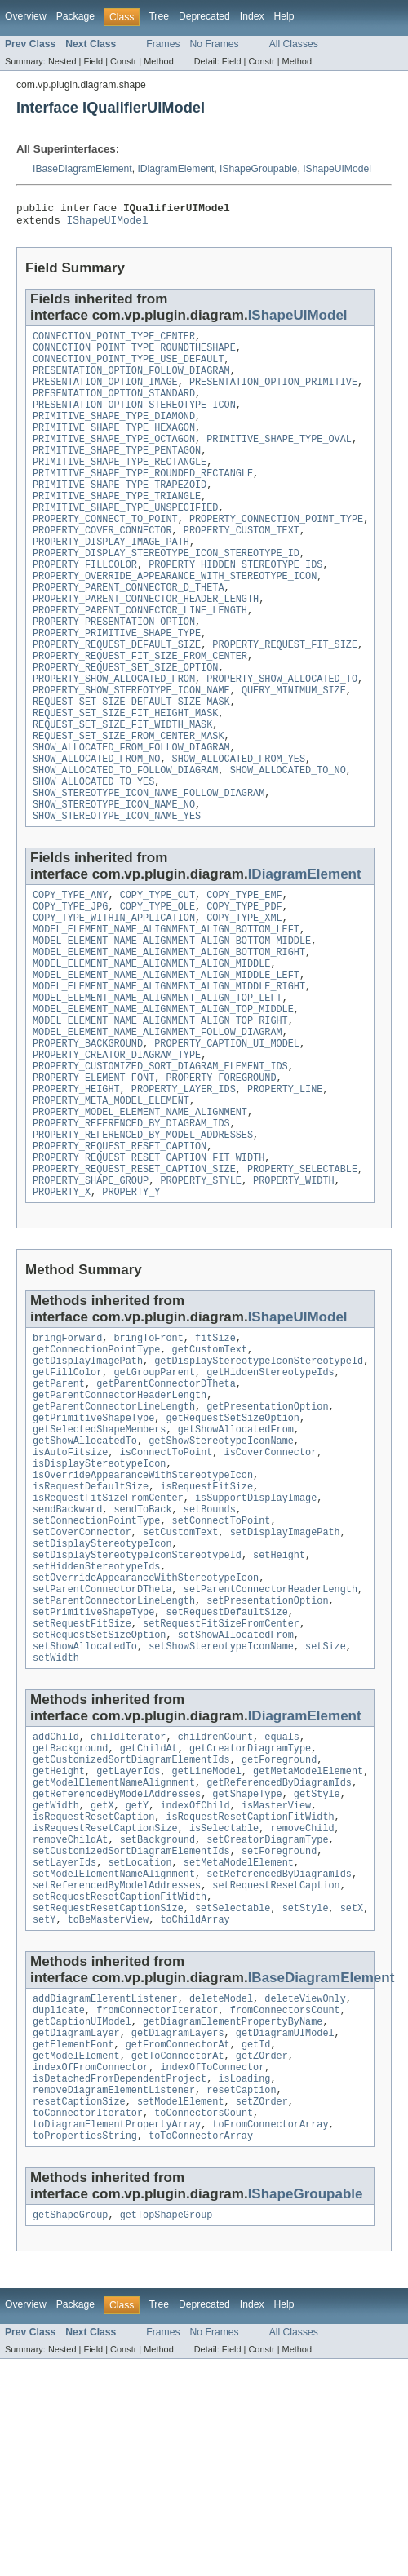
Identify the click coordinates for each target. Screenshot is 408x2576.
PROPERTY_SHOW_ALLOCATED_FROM (114, 734)
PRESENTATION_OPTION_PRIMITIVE (273, 394)
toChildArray (194, 2113)
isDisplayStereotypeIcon (99, 1602)
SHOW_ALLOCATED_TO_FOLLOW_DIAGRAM (125, 838)
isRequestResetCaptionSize (105, 2009)
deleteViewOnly (305, 2194)
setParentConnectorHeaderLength (270, 1745)
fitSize (215, 1458)
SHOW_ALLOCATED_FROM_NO (96, 825)
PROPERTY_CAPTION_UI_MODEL (226, 1141)
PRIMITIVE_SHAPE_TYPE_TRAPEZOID (119, 512)
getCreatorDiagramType (250, 1917)
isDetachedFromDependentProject (119, 2285)
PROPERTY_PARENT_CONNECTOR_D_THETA (128, 629)
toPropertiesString (85, 2350)
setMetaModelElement (239, 2048)
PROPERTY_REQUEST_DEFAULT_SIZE (117, 695)
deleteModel (221, 2194)
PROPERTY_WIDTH (294, 1297)
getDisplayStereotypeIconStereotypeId (258, 1484)
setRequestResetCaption (275, 2074)
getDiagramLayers (177, 2233)
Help (284, 16)
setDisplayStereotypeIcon (102, 1693)
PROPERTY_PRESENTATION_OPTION (114, 668)
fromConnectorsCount (285, 2207)
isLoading (244, 2285)
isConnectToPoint (166, 1589)
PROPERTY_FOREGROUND (221, 1180)
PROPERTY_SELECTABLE (302, 1284)
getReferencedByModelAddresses (117, 1969)
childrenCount (215, 1904)
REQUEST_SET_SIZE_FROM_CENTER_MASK (128, 799)
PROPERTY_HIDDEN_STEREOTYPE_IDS (235, 603)
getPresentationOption (267, 1536)
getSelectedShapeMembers (99, 1562)
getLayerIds (128, 1943)
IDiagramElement (175, 169)
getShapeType (247, 1969)
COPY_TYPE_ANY (70, 971)
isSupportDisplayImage (256, 1641)
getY (137, 1983)
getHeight (59, 1943)
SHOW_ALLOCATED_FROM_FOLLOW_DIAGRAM (131, 812)
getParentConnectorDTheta (166, 1510)
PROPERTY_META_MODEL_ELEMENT (111, 1206)
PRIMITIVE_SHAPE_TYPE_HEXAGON (114, 447)
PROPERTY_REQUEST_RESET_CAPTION (119, 1258)
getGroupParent (155, 1497)
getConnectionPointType (96, 1471)
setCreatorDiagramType (267, 2022)
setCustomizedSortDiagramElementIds (131, 2035)
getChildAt (149, 1917)
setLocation (139, 2048)
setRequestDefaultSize (226, 1771)
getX (102, 1983)
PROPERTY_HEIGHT (76, 1193)
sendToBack (143, 1654)
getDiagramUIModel (285, 2233)
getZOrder (262, 2259)
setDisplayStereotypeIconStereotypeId (137, 1706)
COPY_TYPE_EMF (244, 971)
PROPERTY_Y (131, 1310)
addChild (56, 1904)
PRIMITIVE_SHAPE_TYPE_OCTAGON (114, 460)
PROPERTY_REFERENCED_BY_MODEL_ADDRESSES (143, 1245)
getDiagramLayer (76, 2233)
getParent (59, 1510)
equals (281, 1904)
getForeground (279, 1930)
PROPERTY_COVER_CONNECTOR (102, 564)
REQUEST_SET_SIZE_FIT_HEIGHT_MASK (125, 773)
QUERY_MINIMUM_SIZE (294, 747)
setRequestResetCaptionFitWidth (119, 2087)
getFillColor (67, 1497)
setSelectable (232, 2100)
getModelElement (76, 2259)
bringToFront (149, 1458)
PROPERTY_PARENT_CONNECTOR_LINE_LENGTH (140, 655)
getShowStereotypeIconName (221, 1575)
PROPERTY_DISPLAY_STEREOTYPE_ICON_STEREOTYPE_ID (166, 590)
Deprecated (204, 16)
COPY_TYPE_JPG (70, 984)
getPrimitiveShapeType (93, 1549)
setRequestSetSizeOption (99, 1797)
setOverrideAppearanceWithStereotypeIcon (146, 1732)
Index (252, 16)
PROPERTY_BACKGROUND (88, 1141)
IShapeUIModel (337, 169)
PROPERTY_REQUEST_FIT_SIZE (284, 695)
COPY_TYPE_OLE (157, 984)
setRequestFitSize (82, 1784)
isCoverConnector (270, 1589)
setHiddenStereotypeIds (96, 1719)
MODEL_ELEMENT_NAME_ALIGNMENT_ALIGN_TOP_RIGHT (160, 1115)
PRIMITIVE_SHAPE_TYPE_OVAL (279, 460)
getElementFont (73, 2246)
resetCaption (241, 2298)
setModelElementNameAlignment (114, 2061)
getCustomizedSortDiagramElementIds (131, 1930)
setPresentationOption (267, 1758)
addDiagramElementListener (105, 2194)
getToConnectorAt (177, 2259)
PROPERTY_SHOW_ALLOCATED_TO (281, 734)
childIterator (128, 1904)
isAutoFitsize (70, 1589)
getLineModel (207, 1943)
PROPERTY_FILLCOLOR (85, 603)
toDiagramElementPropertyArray (117, 2337)
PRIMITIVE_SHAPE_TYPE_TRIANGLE (117, 525)
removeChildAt (70, 2022)
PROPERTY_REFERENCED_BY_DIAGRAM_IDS (131, 1232)
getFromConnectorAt (178, 2246)
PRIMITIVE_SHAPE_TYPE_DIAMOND (114, 433)
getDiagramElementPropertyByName (232, 2220)
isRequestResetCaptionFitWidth (250, 1996)
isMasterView (276, 1983)
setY (44, 2113)
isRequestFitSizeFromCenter (108, 1641)
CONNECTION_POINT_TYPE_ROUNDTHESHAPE (134, 355)
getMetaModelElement (308, 1943)
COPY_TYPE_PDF (244, 984)
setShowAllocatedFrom (236, 1797)
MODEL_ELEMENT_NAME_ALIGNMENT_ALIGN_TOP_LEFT (157, 1088)
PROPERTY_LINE (284, 1193)
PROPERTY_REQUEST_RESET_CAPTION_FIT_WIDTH (148, 1271)
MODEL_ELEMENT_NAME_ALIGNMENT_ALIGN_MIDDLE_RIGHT (169, 1075)
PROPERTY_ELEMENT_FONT (93, 1180)
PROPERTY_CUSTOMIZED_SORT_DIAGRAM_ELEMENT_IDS (160, 1167)
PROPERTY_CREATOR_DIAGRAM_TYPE (117, 1154)
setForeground (279, 2035)
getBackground (70, 1917)
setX (351, 2100)
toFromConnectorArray (270, 2337)
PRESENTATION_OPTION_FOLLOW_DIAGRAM (131, 381)
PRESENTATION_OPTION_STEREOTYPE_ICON (134, 420)
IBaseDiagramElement (82, 169)
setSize (325, 1810)
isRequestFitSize (206, 1628)
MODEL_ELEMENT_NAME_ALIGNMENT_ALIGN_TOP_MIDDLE (163, 1102)
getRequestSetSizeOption (232, 1549)
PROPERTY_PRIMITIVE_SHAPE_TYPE (117, 681)
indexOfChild (194, 1983)
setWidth (56, 1823)
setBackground (157, 2022)
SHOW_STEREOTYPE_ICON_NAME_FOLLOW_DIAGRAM (148, 864)
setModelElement (180, 2311)
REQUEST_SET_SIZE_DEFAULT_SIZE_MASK (131, 760)
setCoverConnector (82, 1680)
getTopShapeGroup (166, 2431)
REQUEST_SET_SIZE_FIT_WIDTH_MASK (122, 786)
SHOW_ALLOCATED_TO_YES (93, 851)
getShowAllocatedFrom (236, 1562)
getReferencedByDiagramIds (279, 1956)
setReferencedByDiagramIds (279, 2061)
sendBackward (67, 1654)
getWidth (56, 1983)
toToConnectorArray (201, 2350)
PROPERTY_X (62, 1310)
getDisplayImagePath (88, 1484)
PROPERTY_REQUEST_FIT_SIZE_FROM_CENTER (140, 708)
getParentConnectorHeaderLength (119, 1523)
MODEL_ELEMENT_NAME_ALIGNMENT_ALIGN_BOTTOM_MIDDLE (172, 1023)
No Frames (214, 44)
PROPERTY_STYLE (201, 1297)
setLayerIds (64, 2048)
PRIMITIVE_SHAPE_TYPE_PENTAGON (117, 473)
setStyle (305, 2100)
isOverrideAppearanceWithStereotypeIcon (143, 1615)
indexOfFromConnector (91, 2272)
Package (75, 16)
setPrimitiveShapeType (93, 1771)
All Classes (293, 44)
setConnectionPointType (96, 1667)
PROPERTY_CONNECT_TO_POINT (105, 551)
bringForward (67, 1458)
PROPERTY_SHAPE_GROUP (91, 1297)
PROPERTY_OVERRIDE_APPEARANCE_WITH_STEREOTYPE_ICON (175, 616)
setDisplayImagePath (285, 1680)
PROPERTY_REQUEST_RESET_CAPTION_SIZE (134, 1284)
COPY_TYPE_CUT (157, 971)
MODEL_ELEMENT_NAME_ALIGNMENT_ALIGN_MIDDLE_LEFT (166, 1062)
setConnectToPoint (221, 1667)
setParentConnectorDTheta (102, 1745)
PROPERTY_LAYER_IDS (183, 1193)
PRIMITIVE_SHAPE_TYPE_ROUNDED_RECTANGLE (143, 499)
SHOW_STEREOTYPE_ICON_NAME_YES (117, 890)
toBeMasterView (108, 2113)
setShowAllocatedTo (85, 1810)
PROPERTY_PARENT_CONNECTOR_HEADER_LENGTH (146, 642)
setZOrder (262, 2311)
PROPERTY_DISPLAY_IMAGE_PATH (111, 577)
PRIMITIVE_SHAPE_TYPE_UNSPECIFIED (125, 538)
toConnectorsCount (203, 2324)
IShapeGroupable (258, 169)
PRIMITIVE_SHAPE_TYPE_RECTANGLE (119, 486)
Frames (163, 44)
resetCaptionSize (79, 2311)
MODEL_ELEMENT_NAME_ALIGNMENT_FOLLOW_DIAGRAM (157, 1128)
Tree (159, 16)
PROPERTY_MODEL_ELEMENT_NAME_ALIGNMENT (140, 1219)
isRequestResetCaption (93, 1996)
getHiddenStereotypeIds (270, 1497)
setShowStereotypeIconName (221, 1810)
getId (256, 2246)
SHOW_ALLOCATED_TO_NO (288, 838)
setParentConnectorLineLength (114, 1758)
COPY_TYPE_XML (244, 997)
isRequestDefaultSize (91, 1628)
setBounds (210, 1654)
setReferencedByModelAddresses (117, 2074)
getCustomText (209, 1471)
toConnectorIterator (88, 2324)
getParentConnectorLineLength (114, 1536)
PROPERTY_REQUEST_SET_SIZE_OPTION (125, 721)
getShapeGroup (70, 2431)
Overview (26, 16)
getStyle (317, 1969)
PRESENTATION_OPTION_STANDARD (114, 407)
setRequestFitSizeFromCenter (221, 1784)
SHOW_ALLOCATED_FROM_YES (238, 825)
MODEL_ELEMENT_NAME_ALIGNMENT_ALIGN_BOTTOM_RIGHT (169, 1036)
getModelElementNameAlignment (114, 1956)
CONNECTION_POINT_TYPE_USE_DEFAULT (128, 368)
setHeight (279, 1706)
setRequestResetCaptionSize (108, 2100)
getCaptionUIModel (82, 2220)
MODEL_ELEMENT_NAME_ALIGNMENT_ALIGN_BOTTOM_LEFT (166, 1010)
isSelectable (224, 2009)
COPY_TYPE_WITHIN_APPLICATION (114, 997)
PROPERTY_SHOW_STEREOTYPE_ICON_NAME (131, 747)
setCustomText (180, 1680)
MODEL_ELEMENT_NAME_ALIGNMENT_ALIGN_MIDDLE (151, 1049)
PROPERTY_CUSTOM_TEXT (241, 564)
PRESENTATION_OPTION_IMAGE (105, 394)
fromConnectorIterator (157, 2207)
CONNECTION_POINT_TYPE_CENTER (114, 342)
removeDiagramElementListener (114, 2298)
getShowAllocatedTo (85, 1575)
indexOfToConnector (212, 2272)
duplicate (59, 2207)
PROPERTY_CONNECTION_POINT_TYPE (276, 551)
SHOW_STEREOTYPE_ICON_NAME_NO (114, 877)
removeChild (302, 2009)
